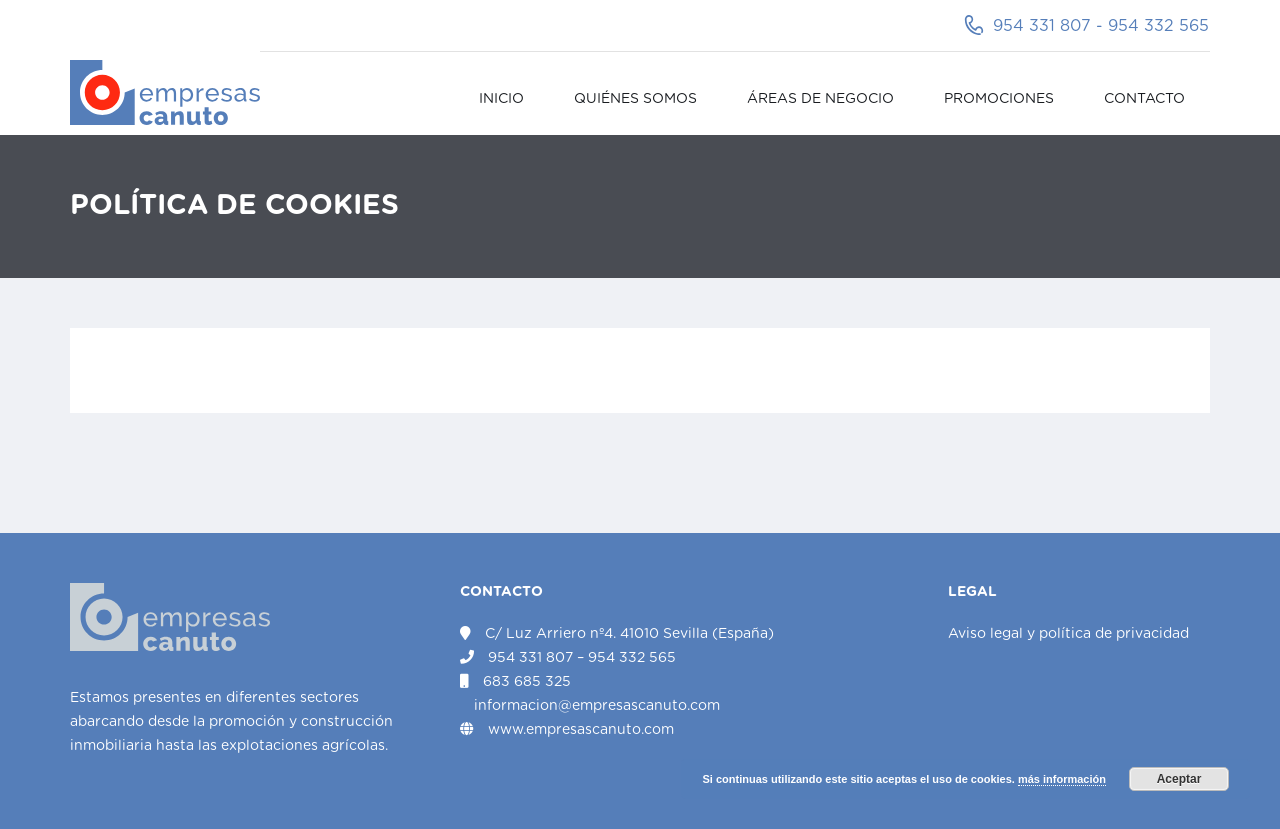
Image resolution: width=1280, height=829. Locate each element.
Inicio (501, 99)
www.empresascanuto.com (581, 730)
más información (1062, 779)
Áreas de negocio (820, 99)
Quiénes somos (635, 99)
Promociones (999, 99)
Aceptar (1179, 779)
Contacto (1144, 99)
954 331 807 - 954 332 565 (1101, 26)
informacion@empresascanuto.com (597, 706)
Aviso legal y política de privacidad (1068, 634)
